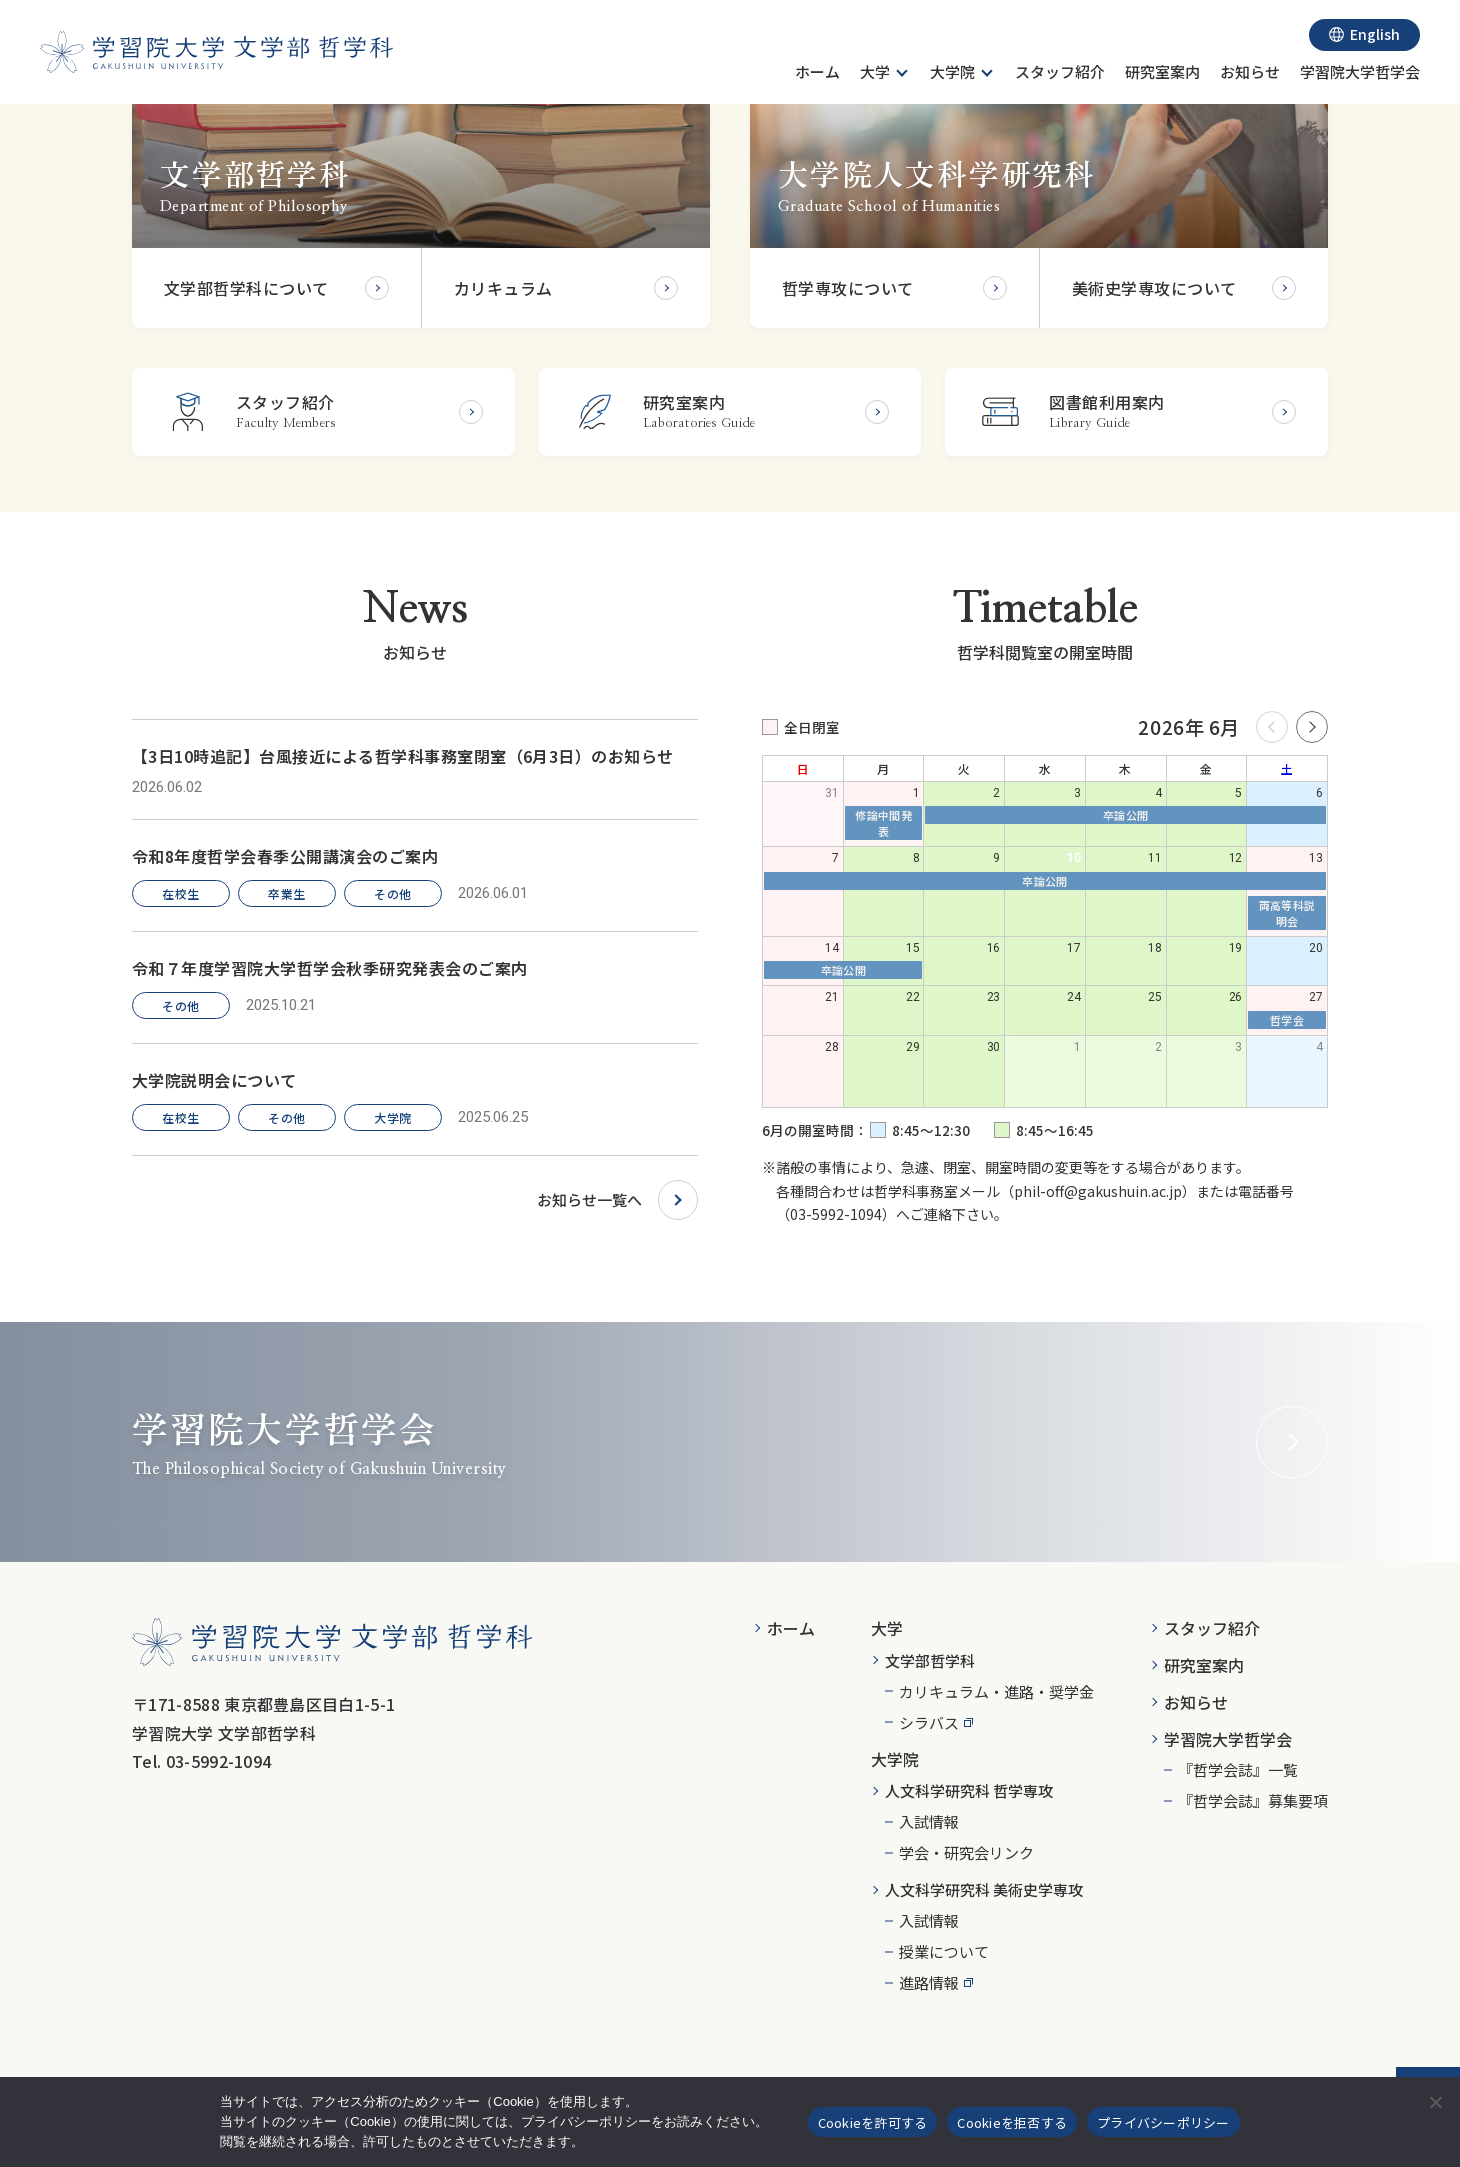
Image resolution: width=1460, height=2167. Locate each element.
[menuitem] (817, 74)
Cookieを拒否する (1012, 2122)
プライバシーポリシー (1163, 2122)
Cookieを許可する (873, 2122)
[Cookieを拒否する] (1435, 2102)
